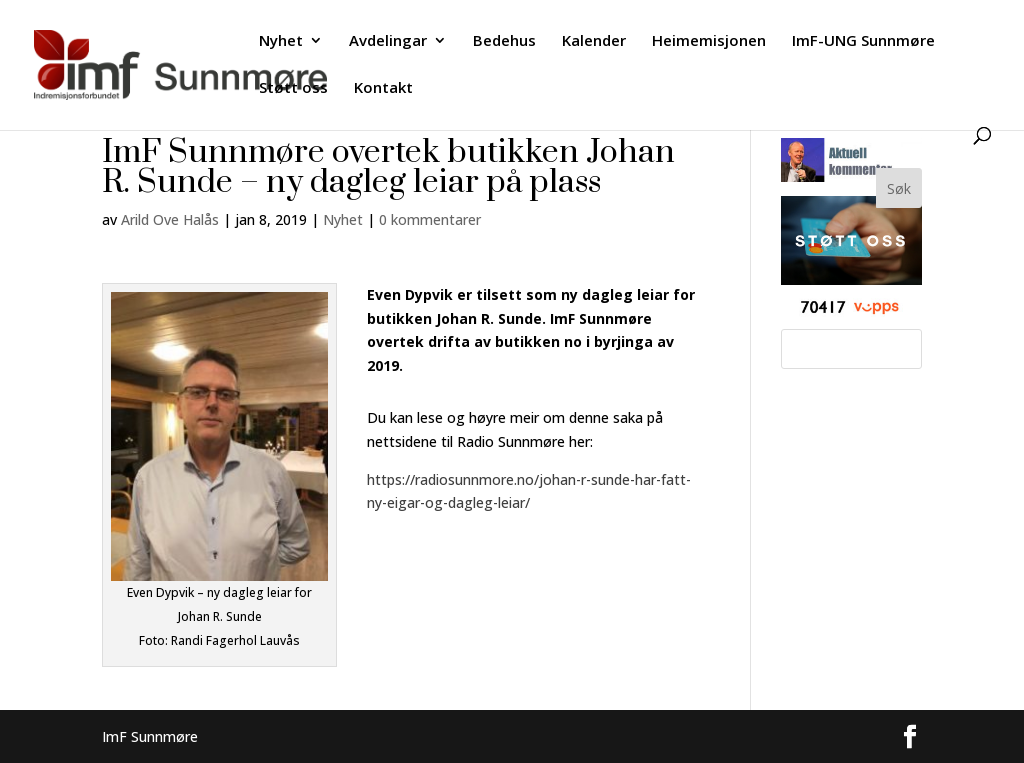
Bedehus (504, 41)
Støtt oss (293, 88)
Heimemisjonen (709, 41)
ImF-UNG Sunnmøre (863, 41)
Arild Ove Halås (170, 219)
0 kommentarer (430, 219)
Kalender (594, 41)
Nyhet (281, 41)
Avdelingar (388, 41)
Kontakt (383, 88)
